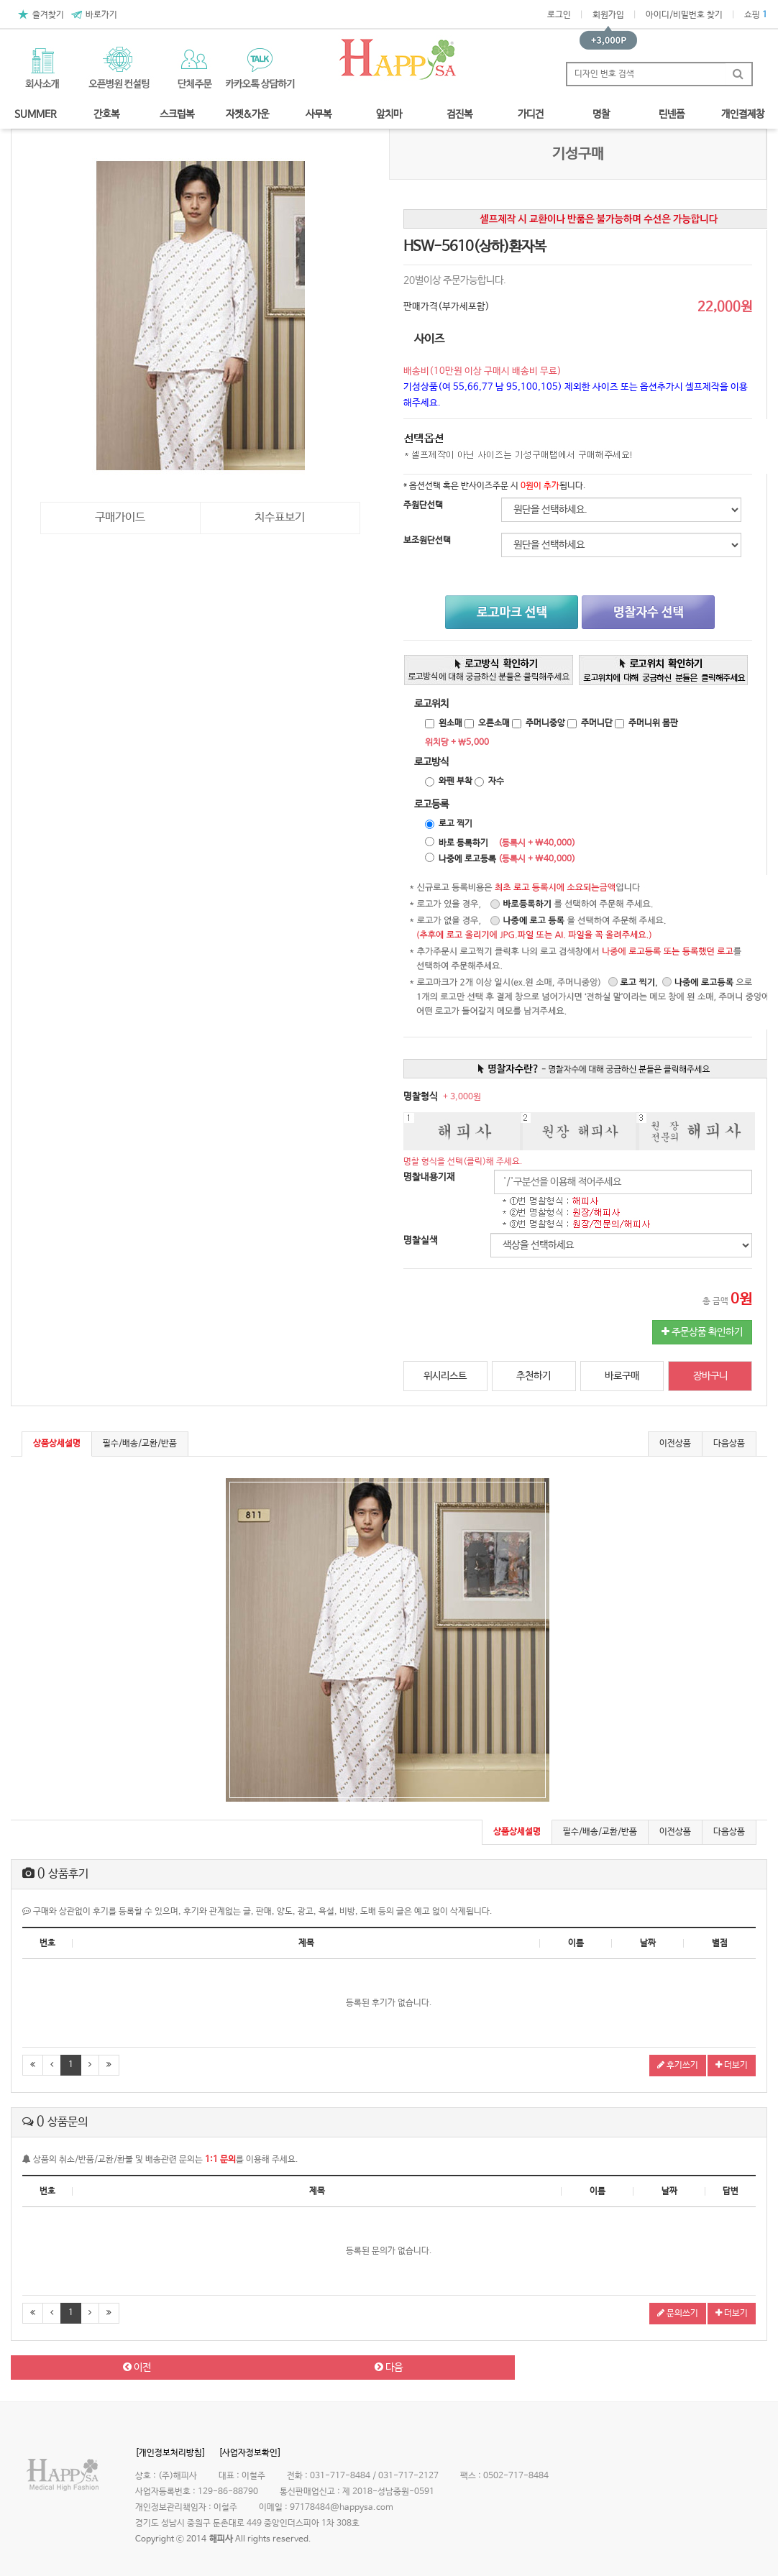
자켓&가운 (247, 114)
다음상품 (729, 1444)
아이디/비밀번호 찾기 (684, 15)
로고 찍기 (455, 824)
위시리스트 (445, 1376)
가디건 (531, 114)
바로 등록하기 (463, 843)
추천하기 (533, 1376)
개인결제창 (742, 114)
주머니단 (597, 723)
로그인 (559, 15)
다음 (389, 2367)
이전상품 (675, 1444)
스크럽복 (177, 114)
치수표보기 (280, 517)
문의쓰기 (677, 2314)
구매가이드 (120, 517)
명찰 (601, 114)
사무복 (318, 114)
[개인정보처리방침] (170, 2453)
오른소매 (494, 723)
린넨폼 (672, 114)
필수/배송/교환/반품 (140, 1444)
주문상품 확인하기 (702, 1332)
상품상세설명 (57, 1444)
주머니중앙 (545, 723)
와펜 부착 (455, 781)
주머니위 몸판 (653, 723)
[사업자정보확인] (250, 2453)
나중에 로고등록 (467, 859)
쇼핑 (755, 15)
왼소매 (450, 723)
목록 (641, 2367)
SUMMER (35, 114)
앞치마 (389, 114)
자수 (496, 781)
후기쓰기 (677, 2066)
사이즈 (429, 339)
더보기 (731, 2066)
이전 (137, 2367)
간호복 (106, 114)
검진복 (459, 114)
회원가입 (608, 15)
